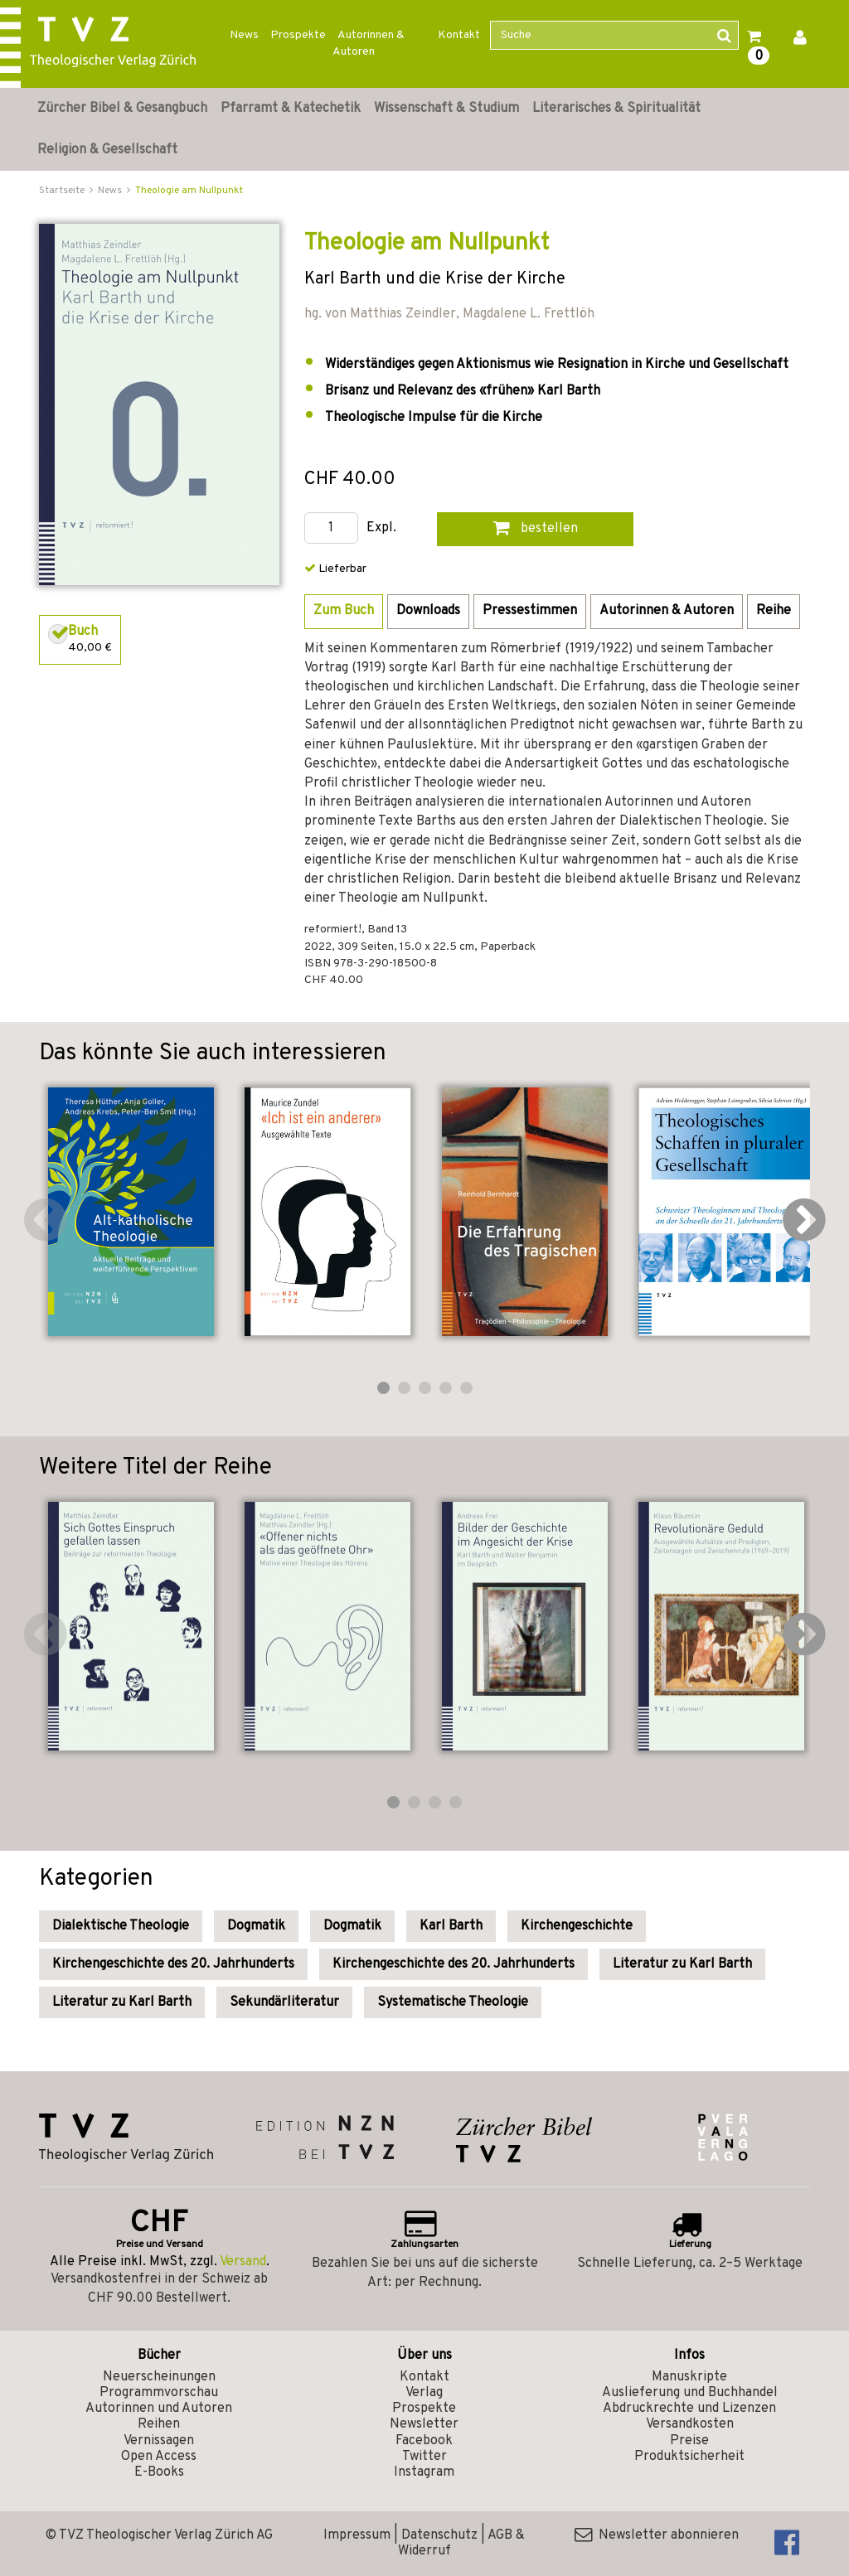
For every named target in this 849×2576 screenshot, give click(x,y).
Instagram (424, 2472)
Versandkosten (690, 2424)
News (244, 35)
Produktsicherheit (689, 2456)
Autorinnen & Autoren (368, 43)
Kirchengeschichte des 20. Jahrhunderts (173, 1964)
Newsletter (424, 2424)
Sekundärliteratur (284, 2002)
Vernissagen (159, 2441)
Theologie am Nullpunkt (189, 190)
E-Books (159, 2472)
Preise (689, 2441)
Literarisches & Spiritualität (616, 108)
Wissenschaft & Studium (446, 108)
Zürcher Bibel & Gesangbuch (122, 108)
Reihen (159, 2424)
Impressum (357, 2535)
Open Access (158, 2456)
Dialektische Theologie (120, 1926)
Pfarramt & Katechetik (291, 108)
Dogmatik (256, 1926)
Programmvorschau (158, 2393)
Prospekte (298, 35)
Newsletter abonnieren (657, 2535)
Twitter (424, 2456)
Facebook (424, 2441)
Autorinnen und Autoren (158, 2408)
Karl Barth (451, 1926)
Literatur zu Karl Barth (682, 1964)
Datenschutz (439, 2535)
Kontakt (459, 35)
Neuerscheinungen (159, 2377)
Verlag (424, 2393)
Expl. (381, 528)
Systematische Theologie (452, 2002)
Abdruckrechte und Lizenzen (689, 2408)
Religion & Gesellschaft (107, 150)
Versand (243, 2262)
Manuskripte (689, 2377)
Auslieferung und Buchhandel (690, 2393)
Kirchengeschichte (577, 1926)
